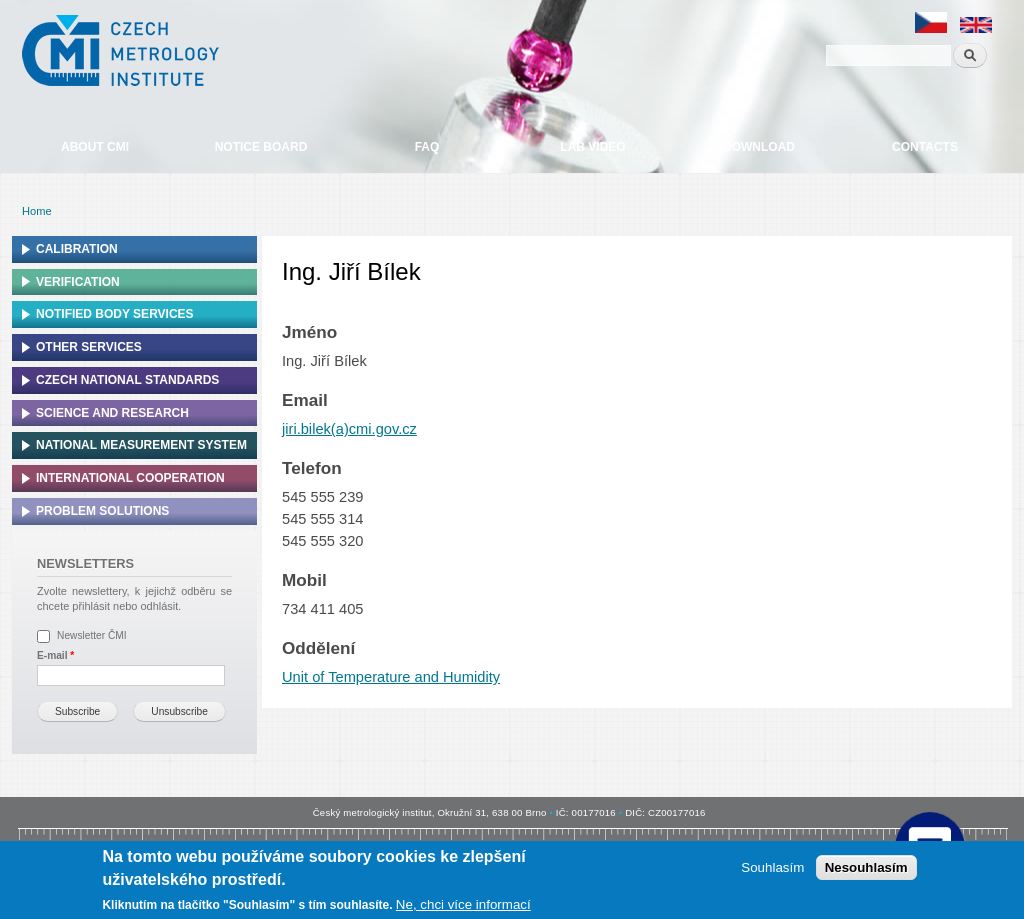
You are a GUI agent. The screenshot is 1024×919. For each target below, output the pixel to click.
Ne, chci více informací (463, 904)
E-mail (55, 655)
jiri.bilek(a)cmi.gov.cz (349, 429)
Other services (89, 347)
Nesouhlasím (866, 867)
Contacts (925, 147)
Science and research (112, 413)
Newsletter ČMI (92, 635)
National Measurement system (141, 445)
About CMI (95, 147)
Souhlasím (772, 867)
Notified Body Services (115, 314)
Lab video (592, 147)
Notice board (261, 147)
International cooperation (130, 478)
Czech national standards (127, 380)
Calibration (77, 249)
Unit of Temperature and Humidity (391, 677)
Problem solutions (102, 511)
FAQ (427, 147)
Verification (78, 282)
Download (759, 147)
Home (37, 211)
